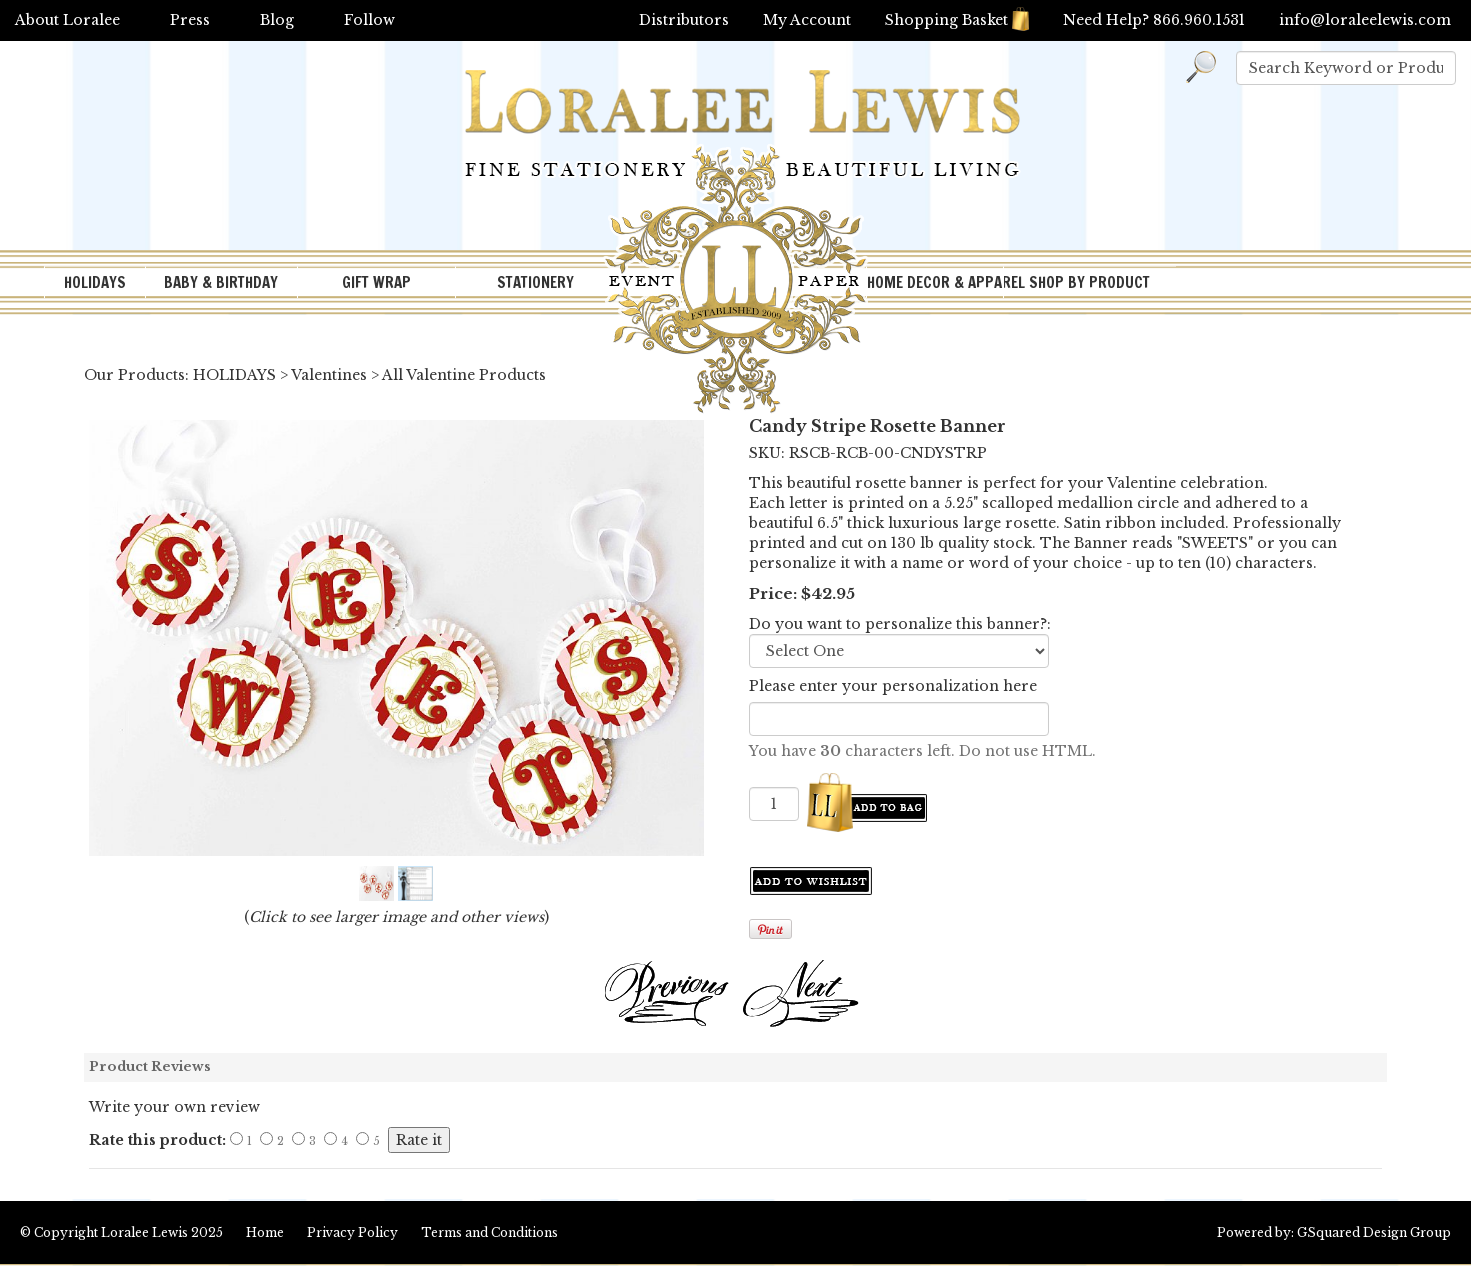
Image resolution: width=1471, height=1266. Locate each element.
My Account (807, 20)
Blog (277, 20)
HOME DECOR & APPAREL (935, 282)
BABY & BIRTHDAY (221, 282)
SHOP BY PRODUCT (1089, 282)
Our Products (134, 375)
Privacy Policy (352, 1232)
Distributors (684, 20)
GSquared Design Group (1374, 1232)
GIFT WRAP (376, 282)
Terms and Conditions (489, 1232)
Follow (369, 20)
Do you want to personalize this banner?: (900, 624)
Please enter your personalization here (893, 686)
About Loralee (67, 20)
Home (265, 1232)
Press (190, 20)
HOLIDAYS (95, 282)
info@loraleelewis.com (1365, 20)
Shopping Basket (957, 20)
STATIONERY (535, 282)
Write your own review (174, 1107)
